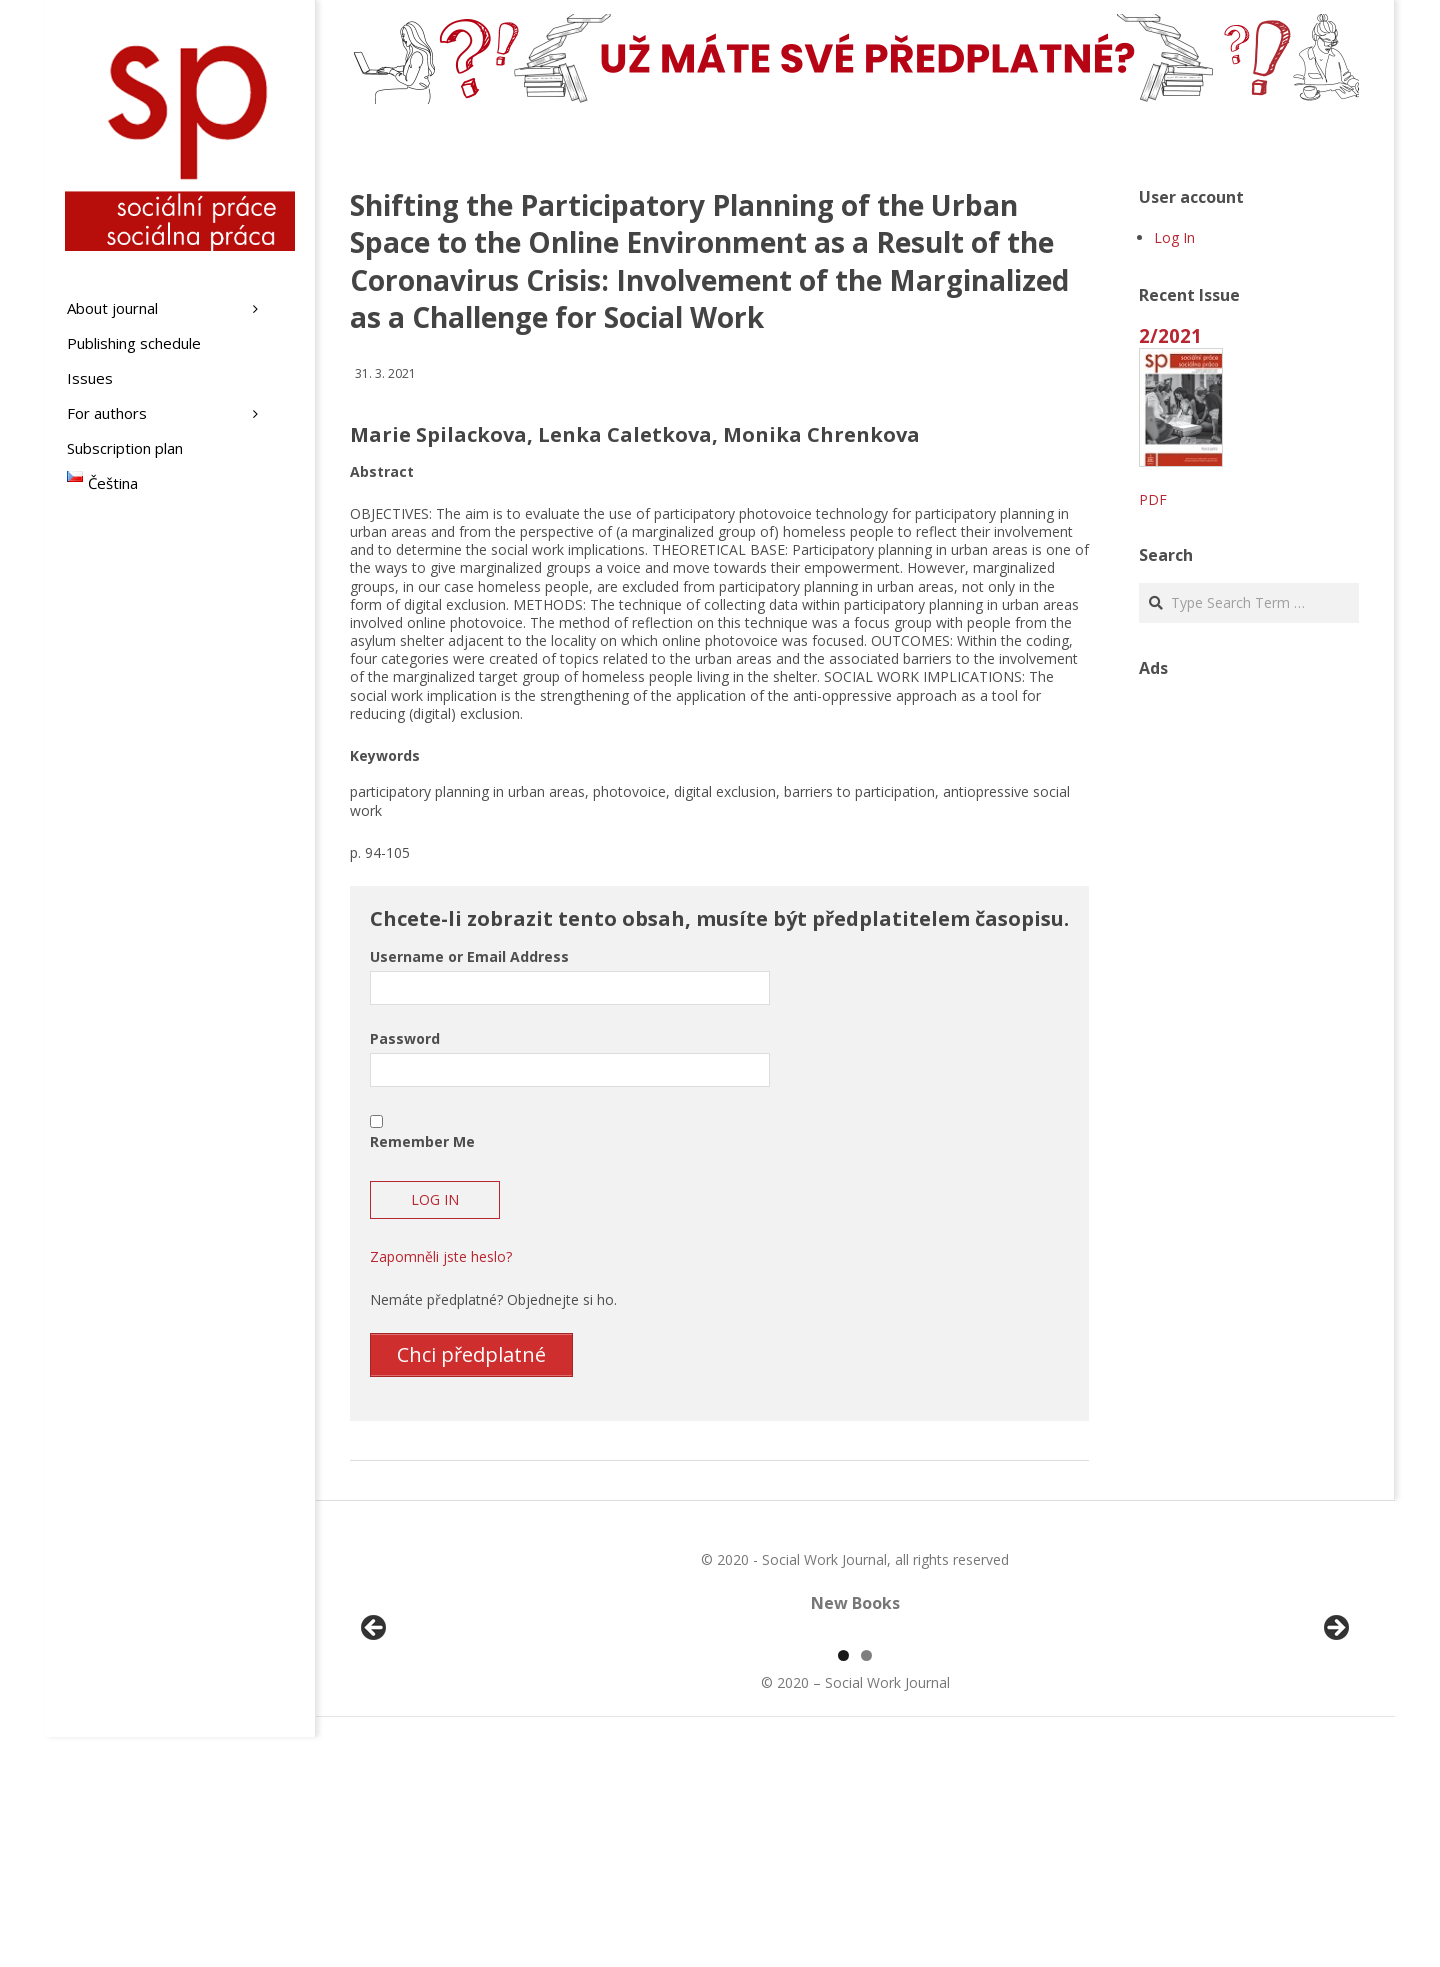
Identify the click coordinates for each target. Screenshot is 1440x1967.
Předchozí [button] (375, 1744)
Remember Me (422, 1141)
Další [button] (1335, 1744)
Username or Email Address (469, 956)
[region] (855, 1749)
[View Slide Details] (430, 1749)
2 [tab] (866, 1885)
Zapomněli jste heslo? (441, 1256)
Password (405, 1038)
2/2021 (1170, 335)
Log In (1174, 237)
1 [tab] (843, 1885)
